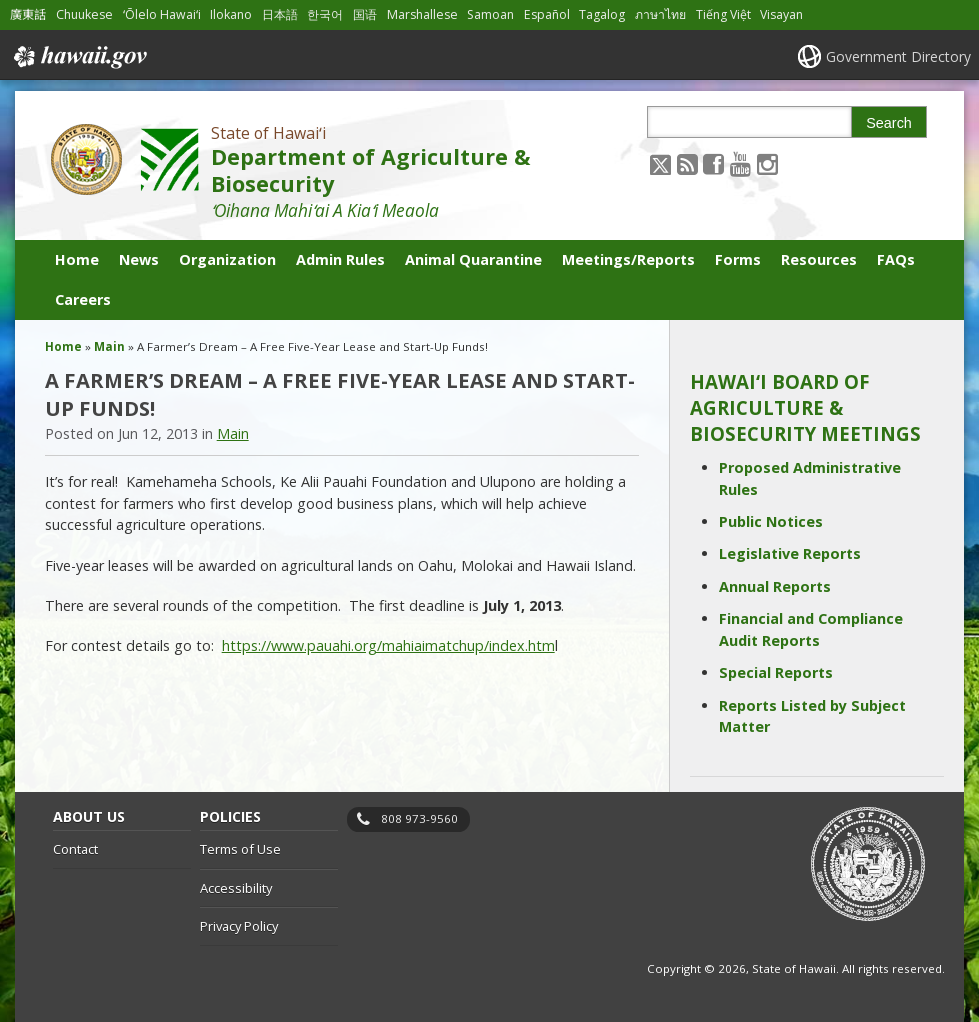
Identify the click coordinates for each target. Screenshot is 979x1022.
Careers (83, 299)
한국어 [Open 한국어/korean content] (325, 14)
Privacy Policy (239, 926)
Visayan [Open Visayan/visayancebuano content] (781, 14)
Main (109, 346)
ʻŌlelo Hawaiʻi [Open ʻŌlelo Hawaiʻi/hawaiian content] (162, 14)
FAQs (896, 259)
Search (889, 123)
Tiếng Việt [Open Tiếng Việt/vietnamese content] (723, 14)
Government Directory (898, 56)
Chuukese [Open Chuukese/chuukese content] (84, 14)
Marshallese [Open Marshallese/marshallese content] (422, 14)
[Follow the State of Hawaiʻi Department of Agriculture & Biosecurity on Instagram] (767, 163)
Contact (75, 849)
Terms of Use (240, 849)
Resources (819, 259)
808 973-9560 (419, 818)
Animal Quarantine (473, 259)
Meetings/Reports (628, 259)
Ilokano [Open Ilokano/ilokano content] (231, 14)
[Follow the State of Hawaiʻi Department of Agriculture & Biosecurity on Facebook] (713, 163)
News (139, 259)
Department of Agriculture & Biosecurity (370, 170)
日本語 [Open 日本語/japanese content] (280, 14)
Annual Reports (775, 586)
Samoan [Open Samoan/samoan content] (490, 14)
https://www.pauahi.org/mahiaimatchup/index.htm (388, 645)
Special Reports (776, 672)
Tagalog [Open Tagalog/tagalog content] (602, 14)
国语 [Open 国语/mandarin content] (365, 14)
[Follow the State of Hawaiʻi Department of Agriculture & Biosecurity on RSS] (687, 163)
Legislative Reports (790, 553)
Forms (738, 259)
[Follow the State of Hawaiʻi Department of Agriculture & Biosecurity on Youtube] (740, 163)
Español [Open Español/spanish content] (547, 14)
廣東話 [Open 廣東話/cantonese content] (28, 14)
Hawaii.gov (78, 57)
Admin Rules (340, 259)
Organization (227, 259)
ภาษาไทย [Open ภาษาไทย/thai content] (660, 14)
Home (77, 259)
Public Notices (771, 521)
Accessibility (236, 888)
